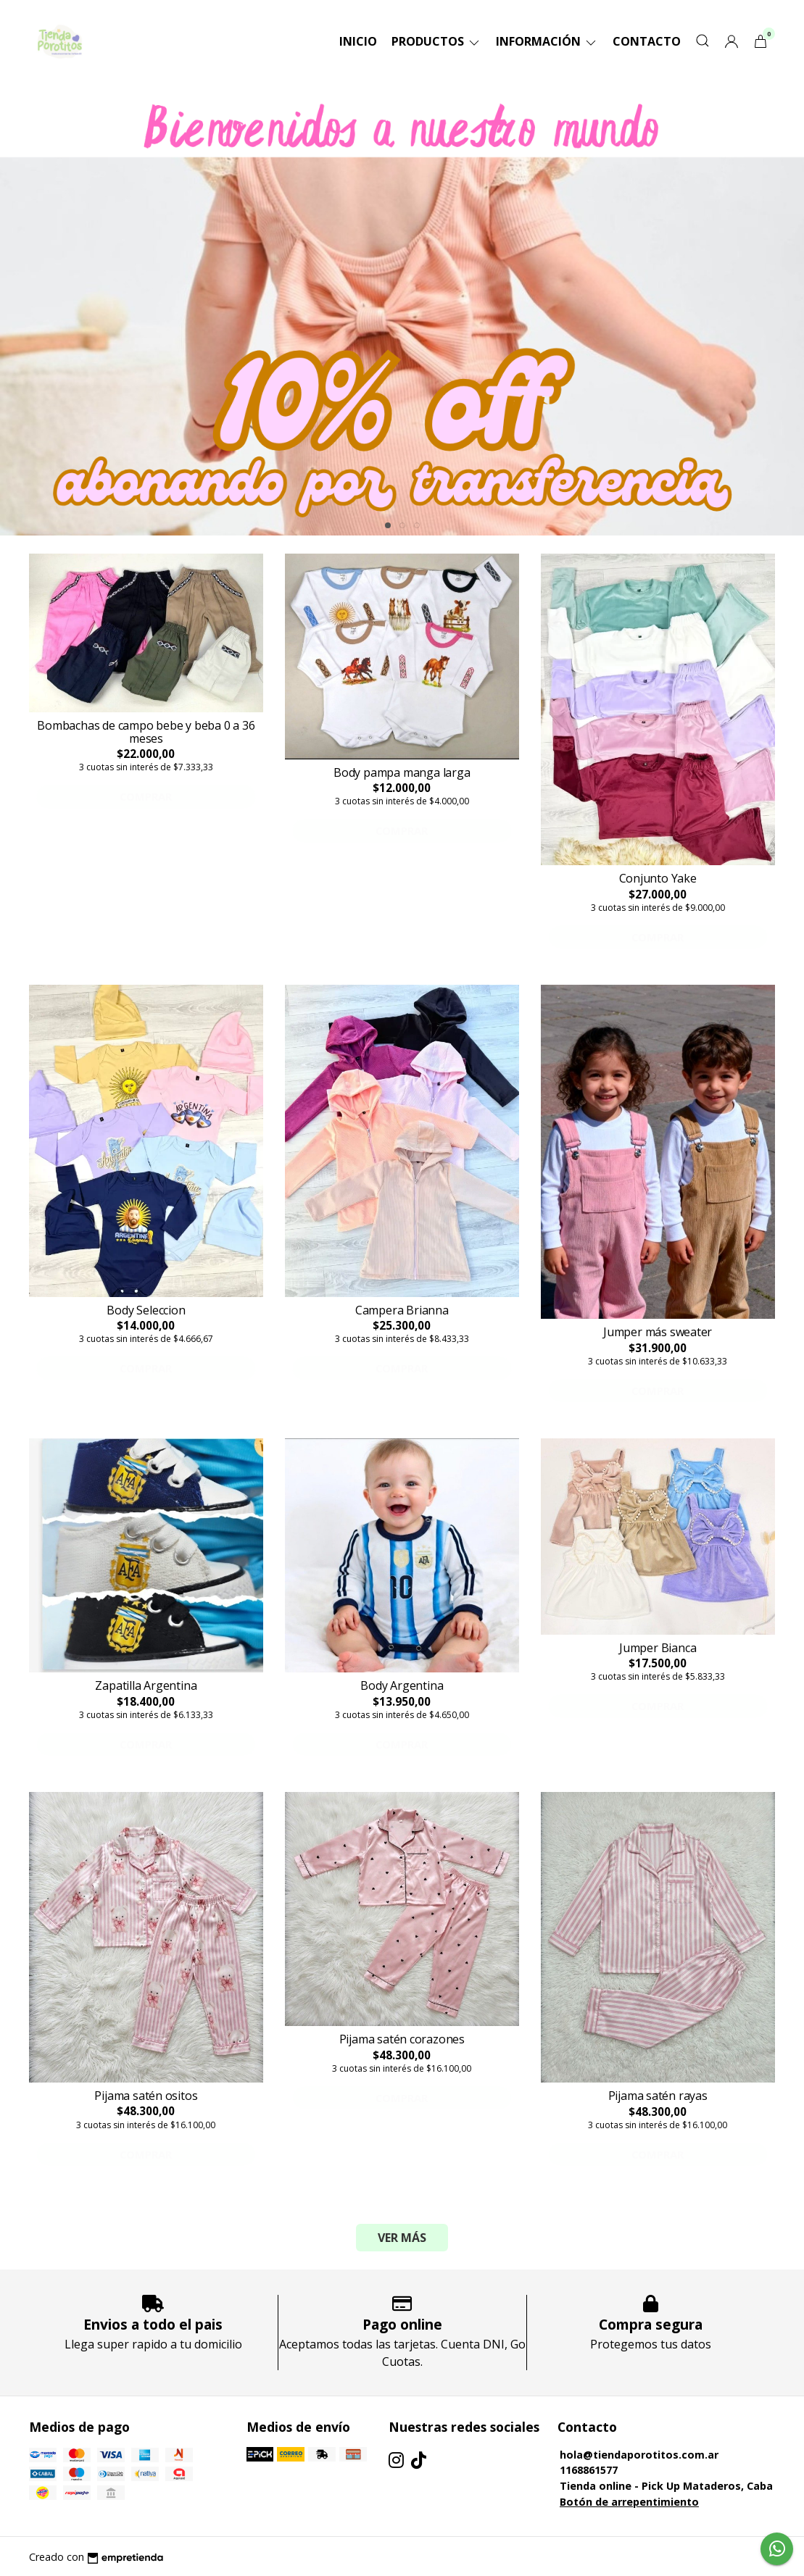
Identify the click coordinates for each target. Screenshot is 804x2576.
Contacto (647, 41)
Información (547, 41)
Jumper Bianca (657, 1648)
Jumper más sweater (657, 1332)
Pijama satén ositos (145, 2096)
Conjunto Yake (658, 878)
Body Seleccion (146, 1310)
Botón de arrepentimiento (629, 2502)
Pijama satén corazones (402, 2039)
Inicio (358, 41)
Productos (436, 41)
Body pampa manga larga (401, 772)
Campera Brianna (402, 1310)
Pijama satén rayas (658, 2096)
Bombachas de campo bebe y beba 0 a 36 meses (145, 731)
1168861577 (589, 2470)
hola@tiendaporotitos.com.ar (639, 2455)
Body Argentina (401, 1685)
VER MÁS (402, 2238)
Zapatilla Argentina (145, 1685)
